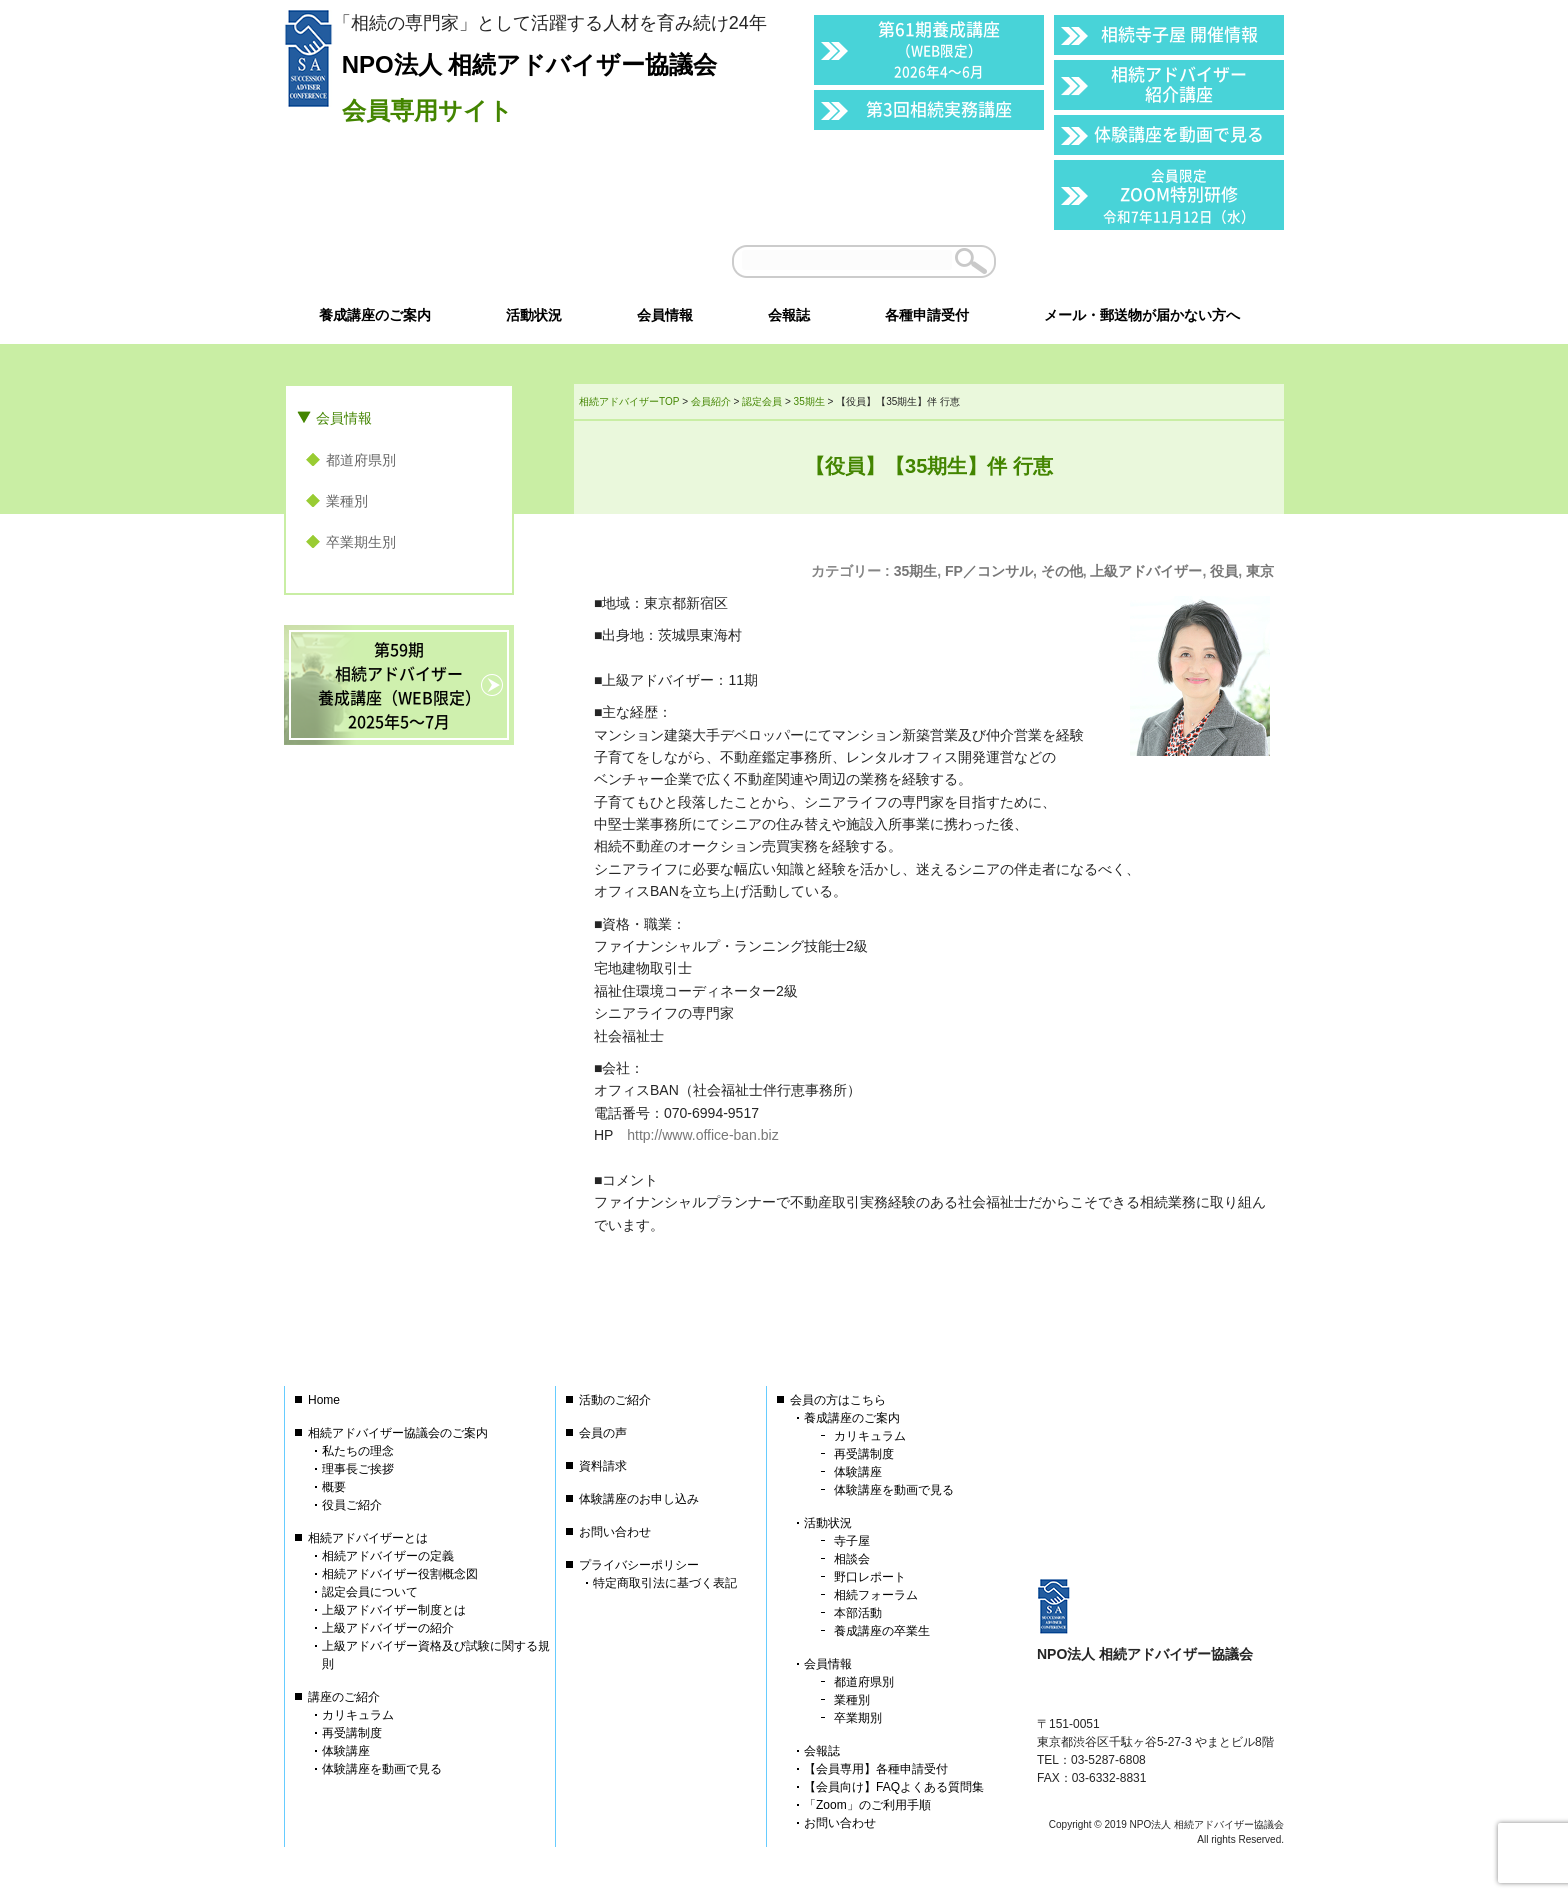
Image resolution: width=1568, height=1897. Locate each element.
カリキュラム (358, 1715)
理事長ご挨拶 (358, 1469)
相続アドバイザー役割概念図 (400, 1574)
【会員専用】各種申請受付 (876, 1769)
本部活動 (858, 1613)
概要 (334, 1487)
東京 (1260, 571)
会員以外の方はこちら (1146, 261)
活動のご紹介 (615, 1400)
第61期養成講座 (939, 48)
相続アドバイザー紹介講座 (1179, 83)
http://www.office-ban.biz (702, 1135)
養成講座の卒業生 (882, 1631)
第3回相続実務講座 (939, 108)
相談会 (852, 1559)
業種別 (347, 501)
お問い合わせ (615, 1532)
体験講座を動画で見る (1179, 133)
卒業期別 (858, 1718)
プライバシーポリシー (639, 1565)
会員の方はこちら (838, 1400)
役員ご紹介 (352, 1505)
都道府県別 (361, 460)
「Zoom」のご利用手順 (867, 1805)
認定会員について (370, 1592)
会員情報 (344, 418)
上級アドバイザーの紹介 (388, 1628)
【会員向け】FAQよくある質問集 (894, 1787)
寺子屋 (852, 1541)
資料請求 (603, 1466)
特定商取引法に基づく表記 (665, 1583)
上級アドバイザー (1146, 571)
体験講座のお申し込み (639, 1499)
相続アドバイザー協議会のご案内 (398, 1433)
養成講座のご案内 (852, 1418)
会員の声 (603, 1433)
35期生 (916, 571)
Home (324, 1400)
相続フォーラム (876, 1595)
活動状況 (828, 1523)
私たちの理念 (358, 1451)
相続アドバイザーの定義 (388, 1556)
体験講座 (346, 1751)
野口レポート (870, 1577)
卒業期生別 (361, 542)
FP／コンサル (989, 571)
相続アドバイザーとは (368, 1538)
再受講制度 (352, 1733)
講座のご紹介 (344, 1697)
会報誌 (822, 1751)
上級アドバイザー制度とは (394, 1610)
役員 (1224, 571)
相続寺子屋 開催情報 (1179, 33)
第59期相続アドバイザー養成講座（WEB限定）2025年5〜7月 (399, 685)
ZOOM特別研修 (1179, 195)
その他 (1062, 571)
